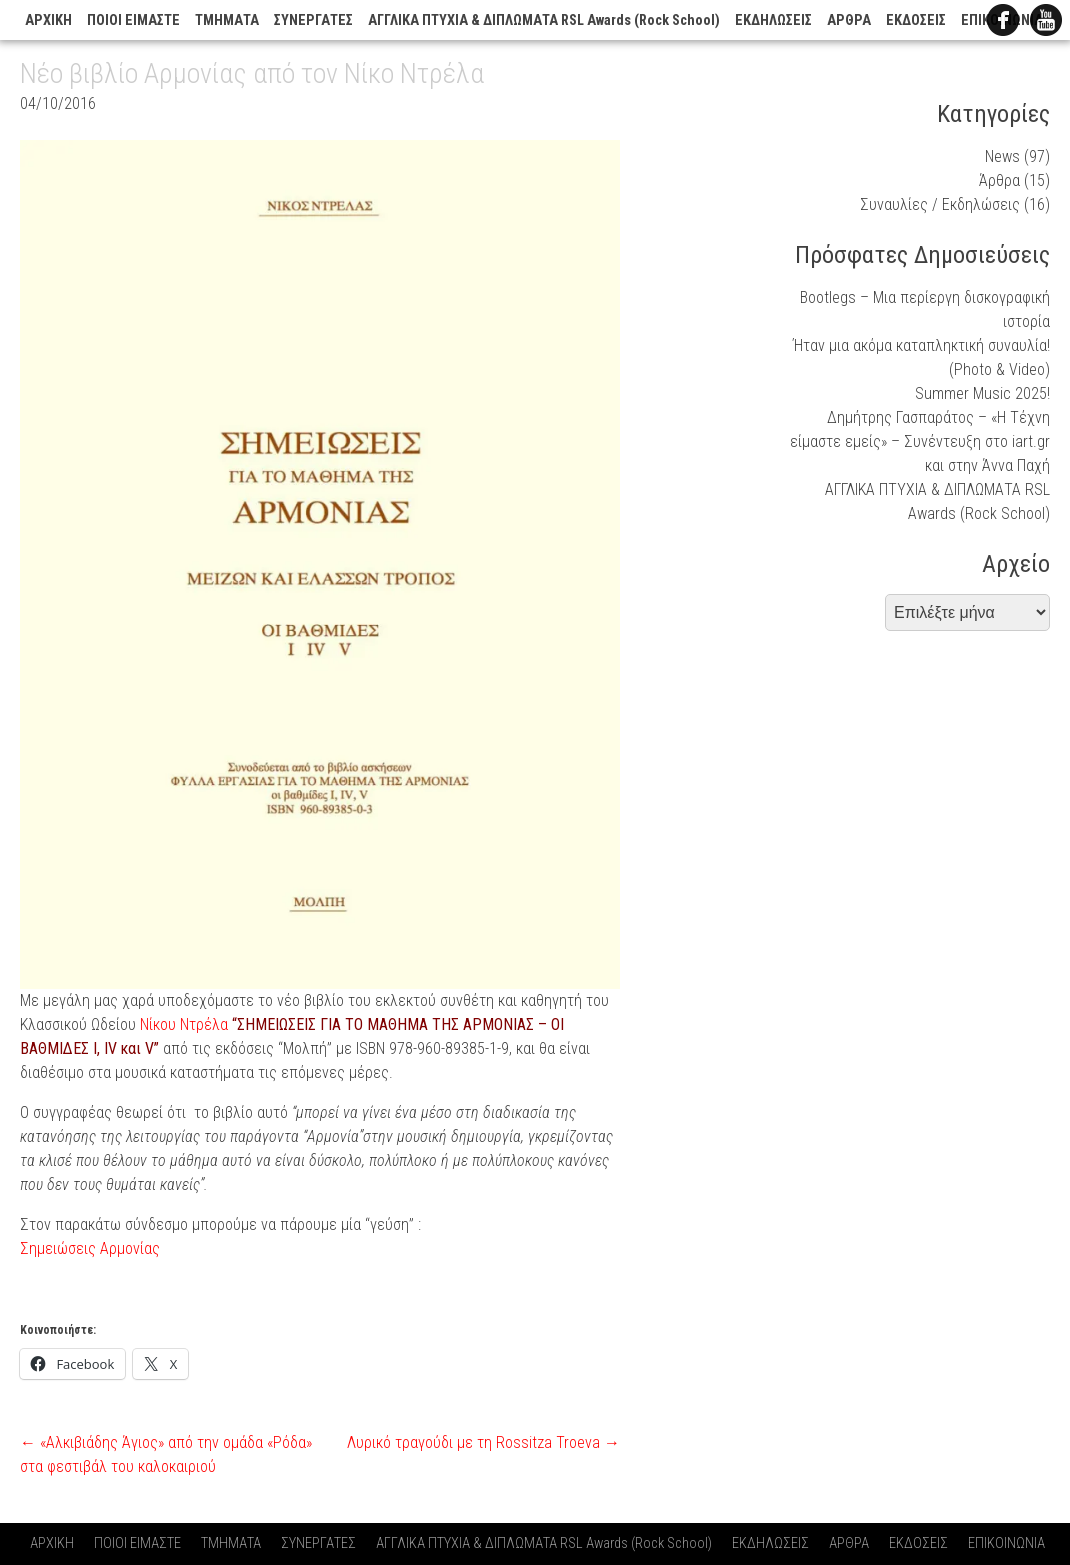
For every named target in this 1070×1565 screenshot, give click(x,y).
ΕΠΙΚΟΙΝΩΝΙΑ (1006, 1543)
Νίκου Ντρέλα (182, 1024)
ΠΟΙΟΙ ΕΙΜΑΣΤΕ (133, 20)
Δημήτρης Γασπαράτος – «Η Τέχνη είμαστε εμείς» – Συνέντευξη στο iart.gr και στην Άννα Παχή (920, 441)
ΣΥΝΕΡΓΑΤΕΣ (313, 20)
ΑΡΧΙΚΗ (48, 20)
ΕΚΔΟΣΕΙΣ (916, 20)
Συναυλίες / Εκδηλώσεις (940, 204)
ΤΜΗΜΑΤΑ (227, 20)
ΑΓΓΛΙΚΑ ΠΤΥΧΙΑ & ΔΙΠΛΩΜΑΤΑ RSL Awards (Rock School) (544, 20)
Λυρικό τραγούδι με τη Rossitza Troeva (483, 1442)
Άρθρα (999, 180)
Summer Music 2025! (982, 393)
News (1002, 156)
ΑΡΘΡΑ (849, 20)
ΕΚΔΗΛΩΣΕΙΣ (773, 20)
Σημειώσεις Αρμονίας (90, 1248)
